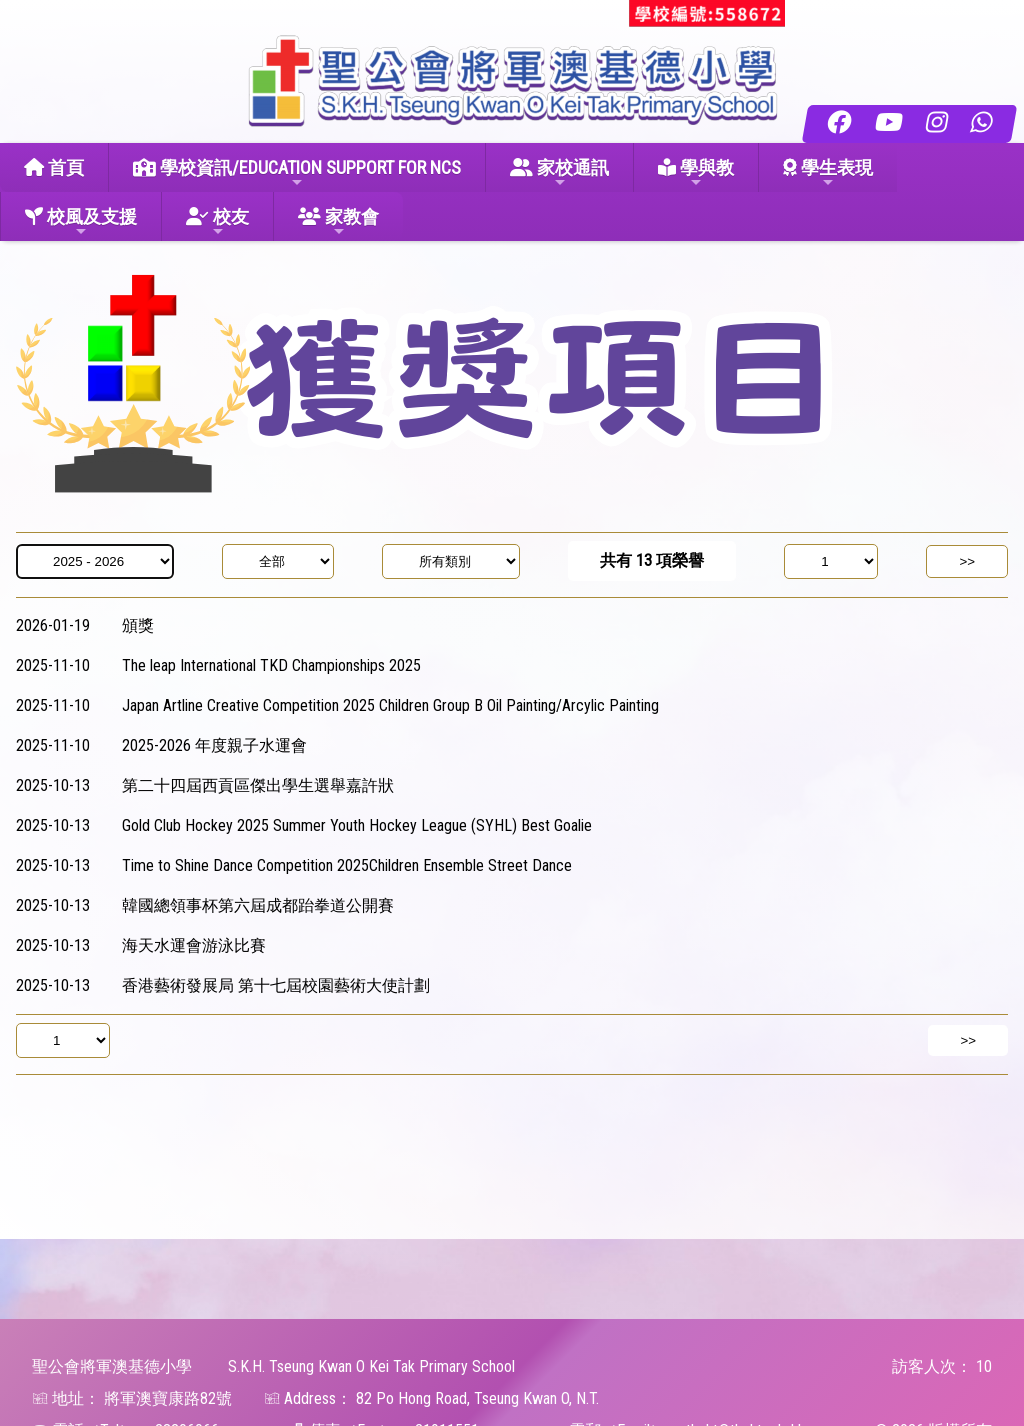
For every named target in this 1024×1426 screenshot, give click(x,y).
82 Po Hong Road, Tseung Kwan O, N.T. (477, 1398)
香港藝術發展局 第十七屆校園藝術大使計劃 (276, 985)
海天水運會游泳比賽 (194, 945)
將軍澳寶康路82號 (168, 1398)
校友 (217, 222)
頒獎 (138, 625)
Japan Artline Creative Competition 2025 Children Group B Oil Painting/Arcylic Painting (390, 705)
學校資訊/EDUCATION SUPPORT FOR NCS (297, 173)
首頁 (54, 167)
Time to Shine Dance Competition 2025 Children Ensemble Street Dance (347, 865)
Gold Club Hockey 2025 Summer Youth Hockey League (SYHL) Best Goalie (357, 825)
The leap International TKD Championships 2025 (271, 665)
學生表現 (828, 173)
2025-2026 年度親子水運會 (214, 745)
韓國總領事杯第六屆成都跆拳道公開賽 (258, 905)
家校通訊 (559, 173)
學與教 (696, 173)
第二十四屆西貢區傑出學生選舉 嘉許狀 (258, 785)
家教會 (338, 222)
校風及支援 (81, 222)
